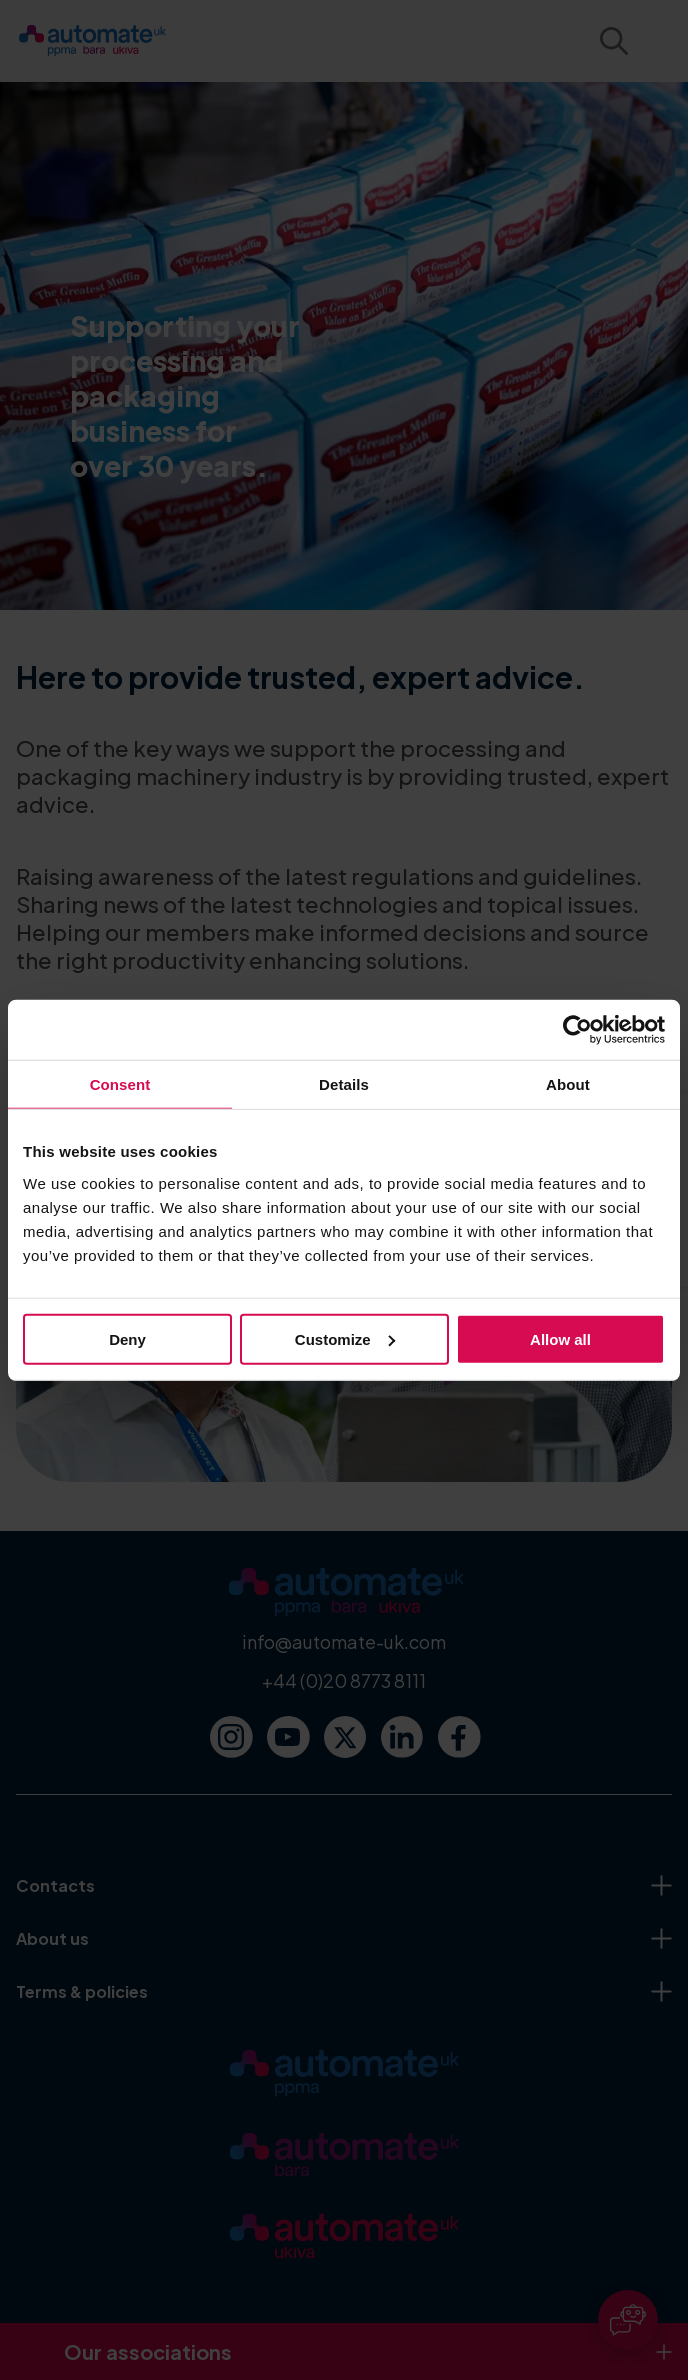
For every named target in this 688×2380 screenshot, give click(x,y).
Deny (127, 1338)
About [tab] (568, 1084)
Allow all (560, 1338)
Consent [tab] (120, 1084)
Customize (345, 1338)
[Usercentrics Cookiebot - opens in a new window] (577, 1030)
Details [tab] (344, 1084)
